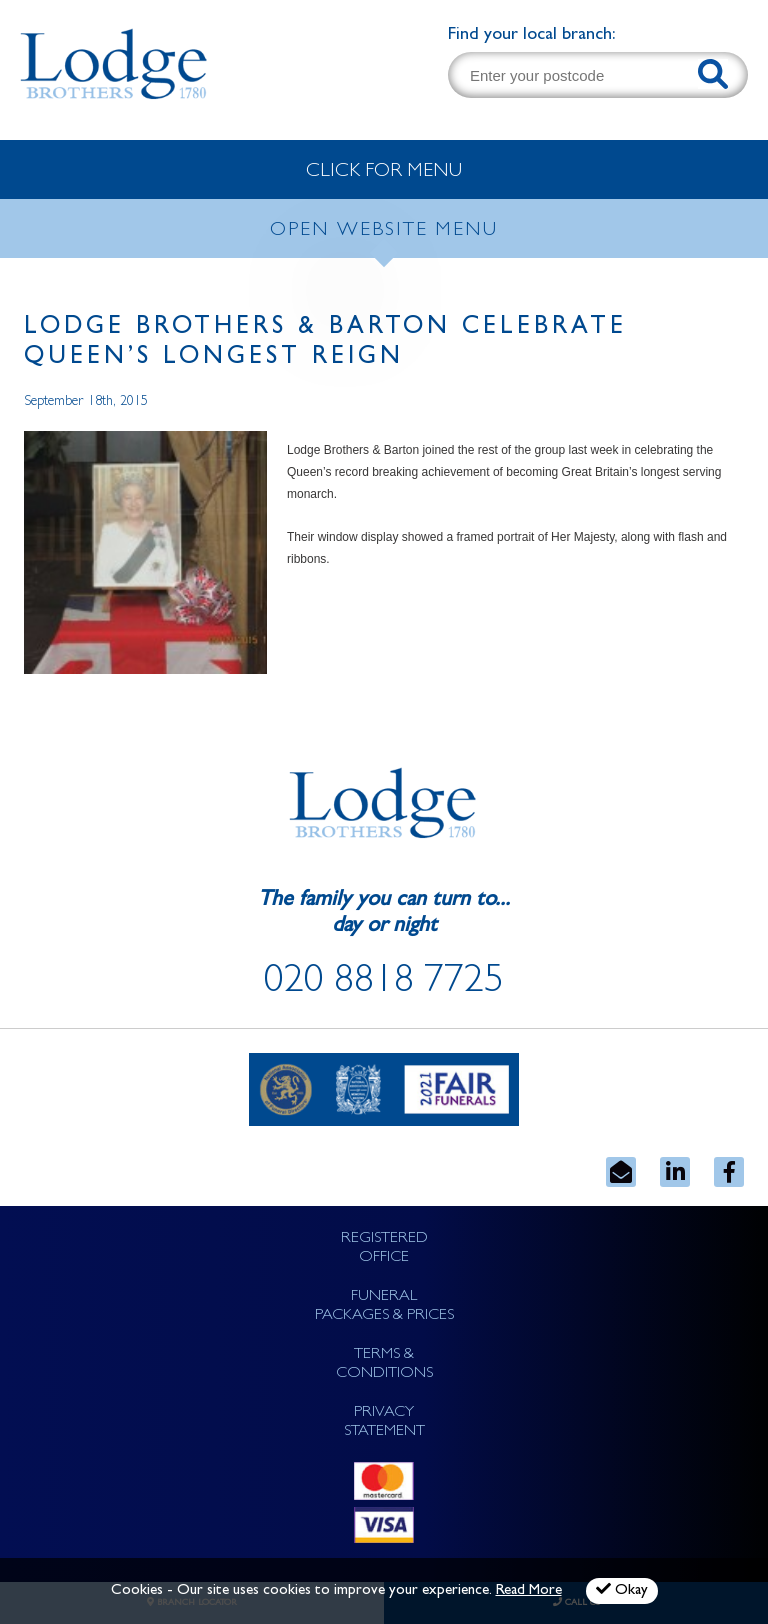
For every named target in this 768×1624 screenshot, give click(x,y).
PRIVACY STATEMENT (384, 1422)
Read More (529, 1591)
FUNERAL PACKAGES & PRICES (384, 1306)
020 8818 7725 (384, 984)
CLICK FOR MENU (384, 172)
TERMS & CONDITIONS (384, 1364)
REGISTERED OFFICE (384, 1248)
